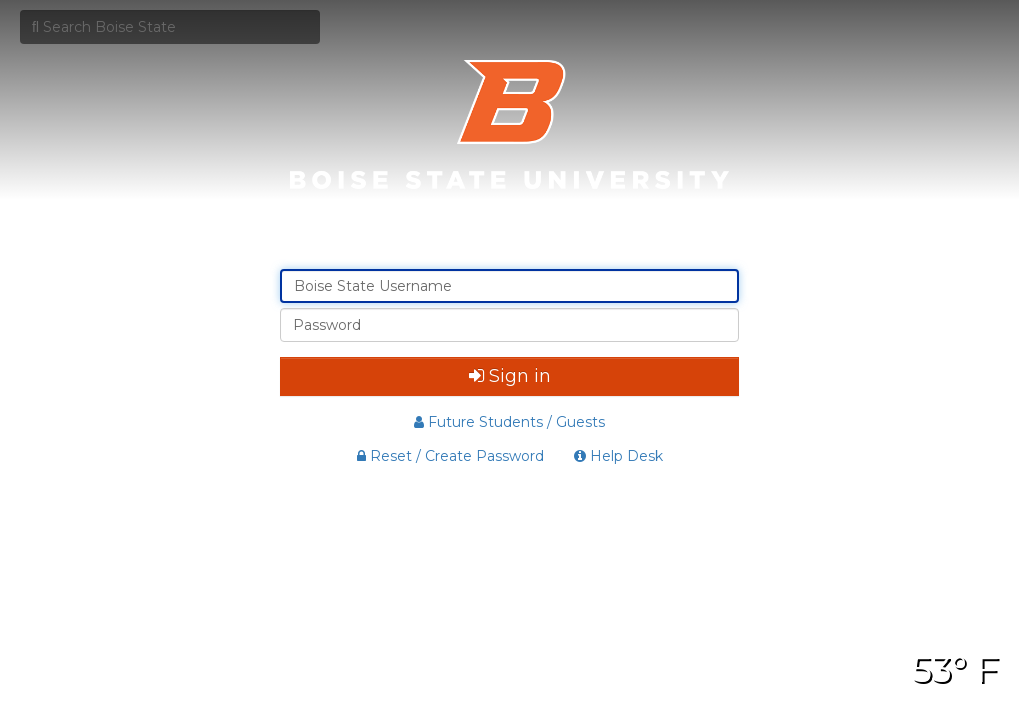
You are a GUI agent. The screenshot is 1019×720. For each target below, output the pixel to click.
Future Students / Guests (509, 422)
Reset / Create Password (450, 456)
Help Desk (618, 456)
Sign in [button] (510, 376)
